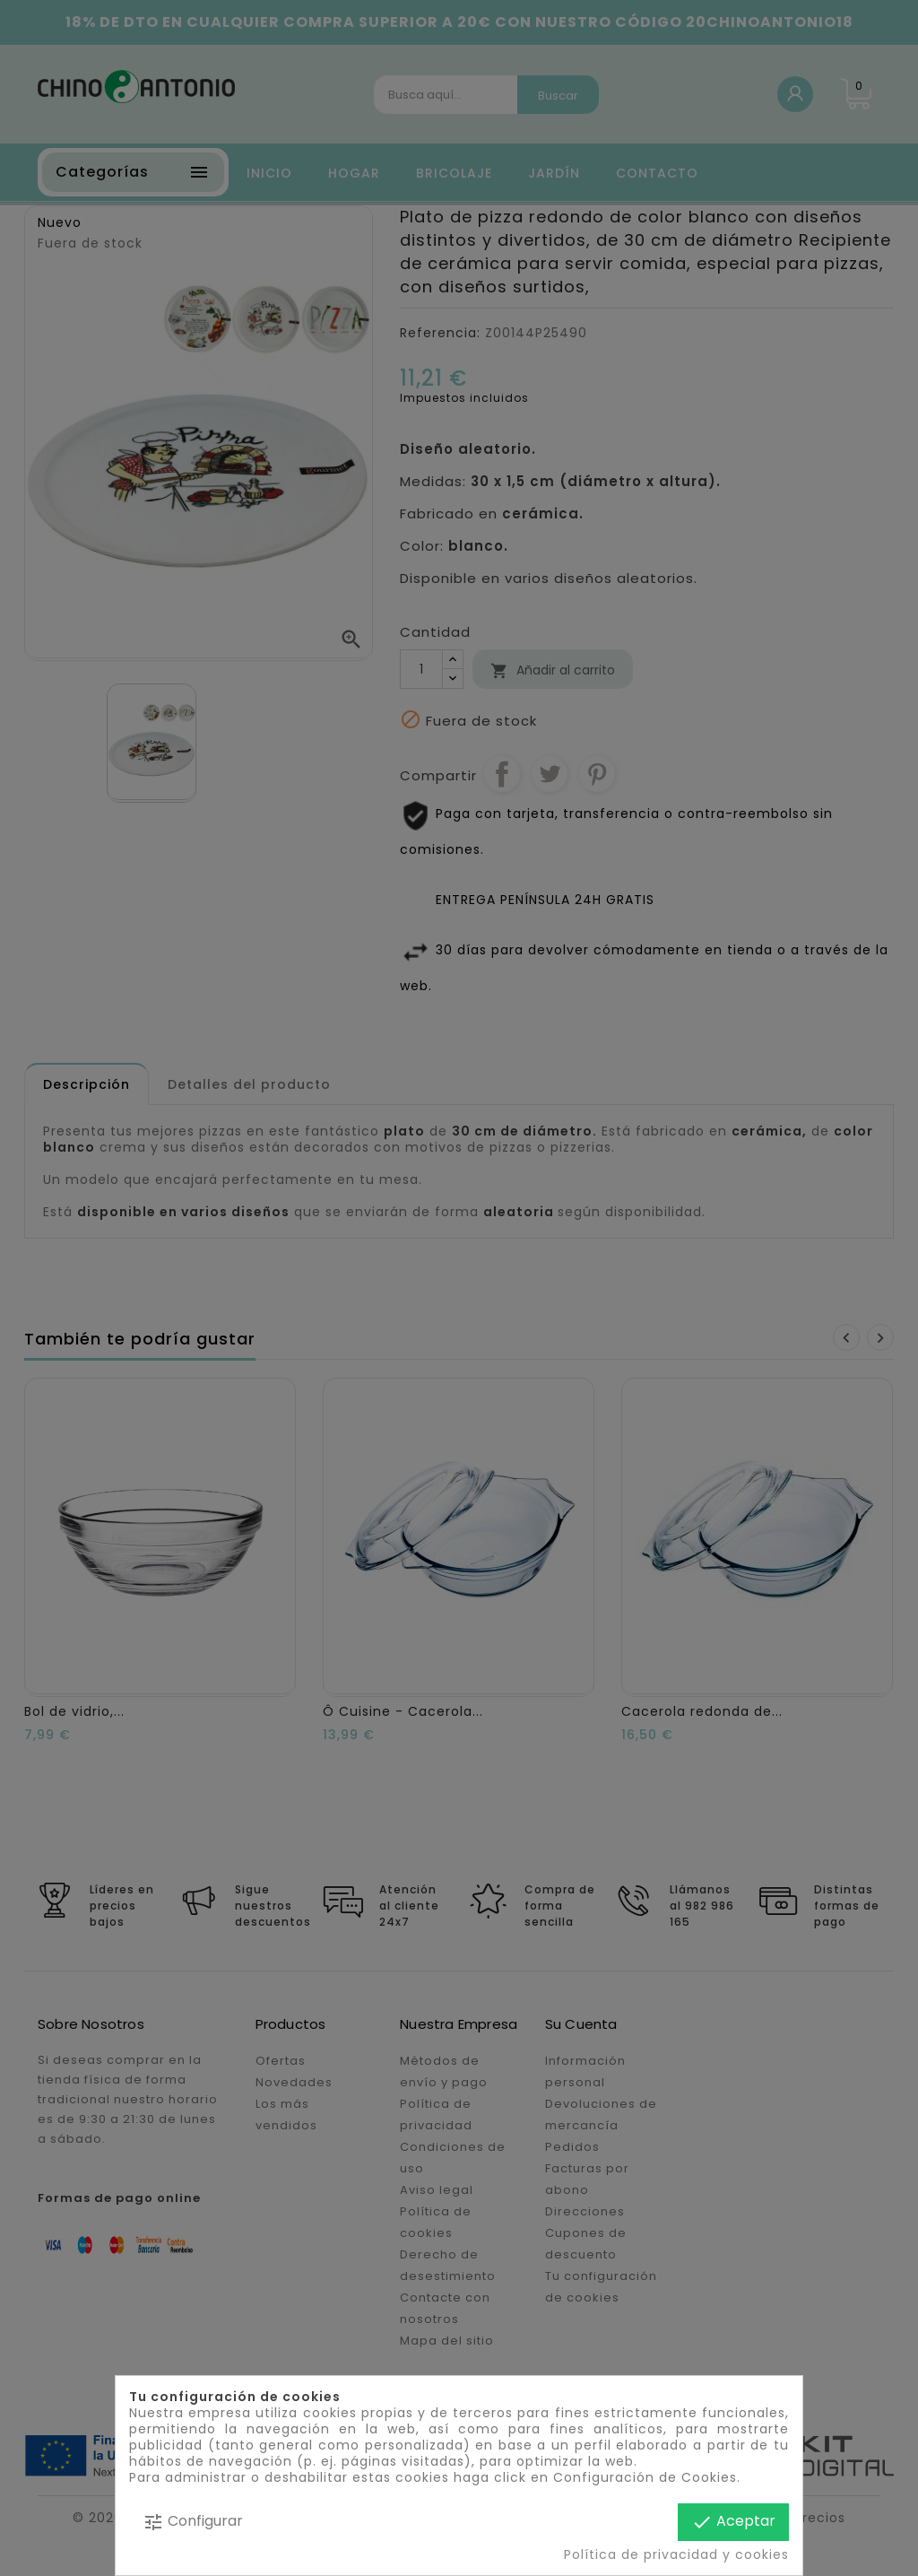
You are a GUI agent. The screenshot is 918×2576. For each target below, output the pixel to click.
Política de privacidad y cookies (676, 2554)
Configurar (193, 2522)
